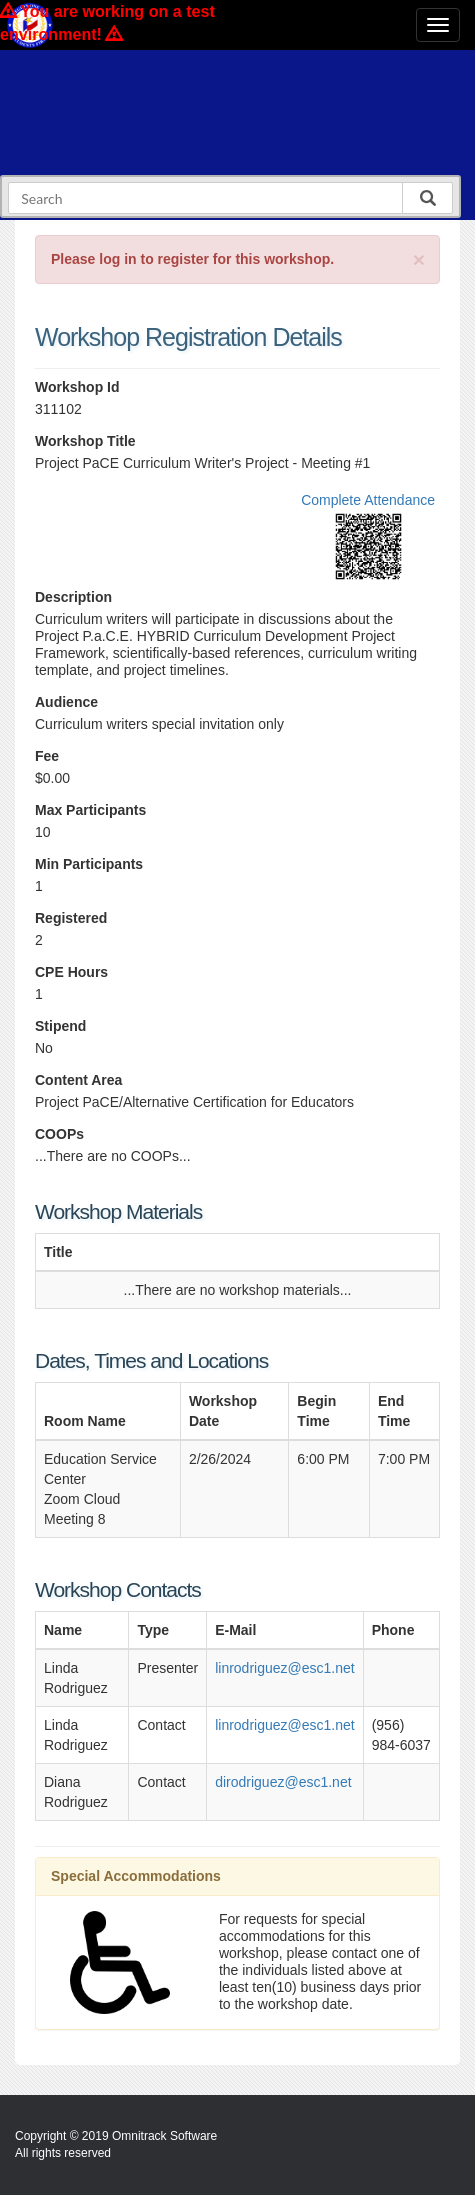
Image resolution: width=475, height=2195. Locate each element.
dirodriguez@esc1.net (283, 1782)
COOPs (59, 1134)
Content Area (78, 1080)
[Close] (419, 259)
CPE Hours (71, 972)
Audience (66, 702)
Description (73, 597)
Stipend (60, 1026)
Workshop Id (77, 387)
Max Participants (90, 810)
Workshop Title (85, 441)
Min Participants (89, 864)
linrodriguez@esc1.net (285, 1668)
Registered (71, 918)
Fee (47, 756)
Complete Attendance (368, 500)
